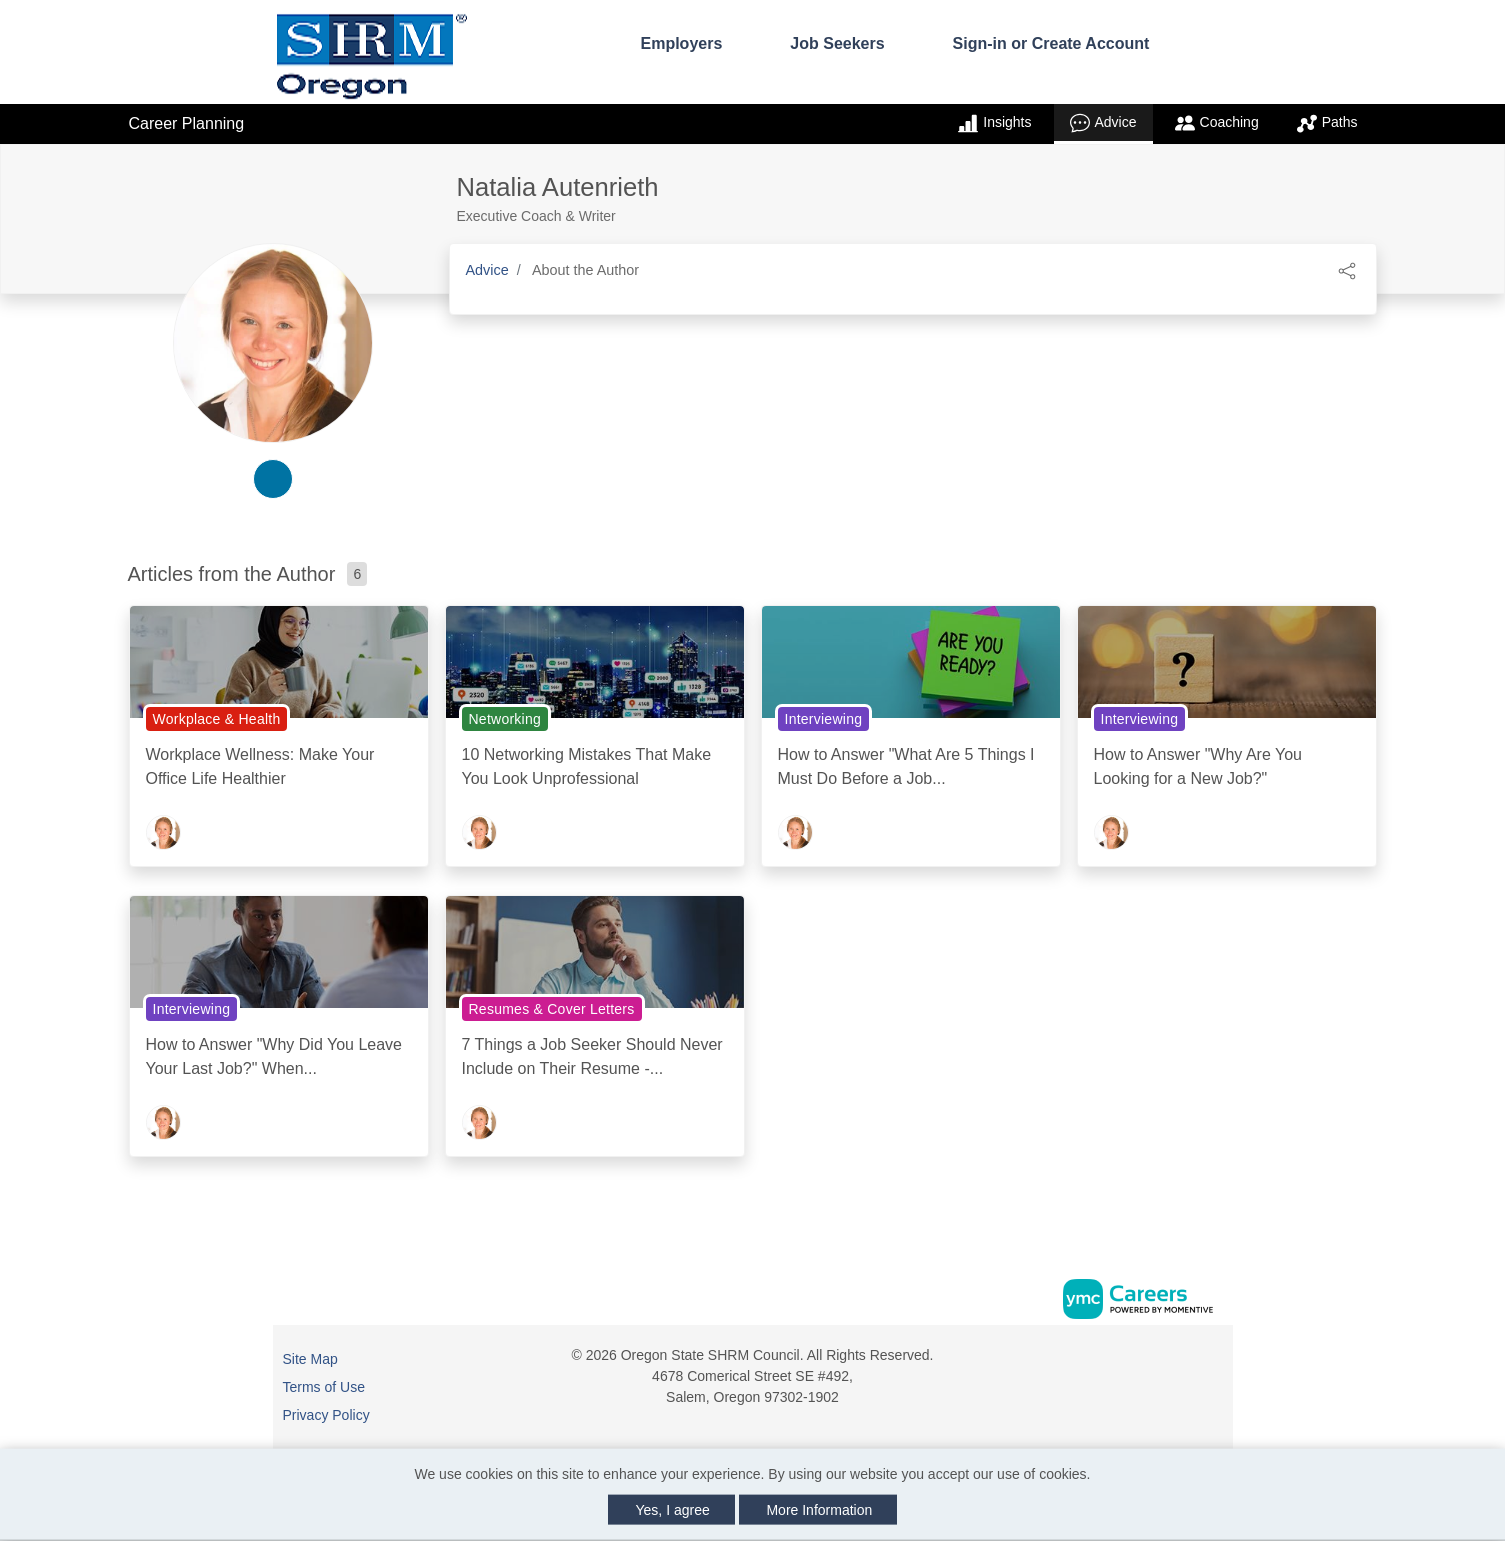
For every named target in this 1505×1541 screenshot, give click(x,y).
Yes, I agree (673, 1510)
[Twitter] (1214, 1362)
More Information (819, 1510)
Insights (994, 123)
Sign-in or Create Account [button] (1051, 43)
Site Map (310, 1359)
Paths (1327, 123)
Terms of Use (324, 1387)
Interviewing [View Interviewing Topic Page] (824, 719)
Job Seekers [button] (837, 43)
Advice (1103, 123)
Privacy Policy (326, 1415)
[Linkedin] (1193, 1362)
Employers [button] (682, 43)
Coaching (1217, 123)
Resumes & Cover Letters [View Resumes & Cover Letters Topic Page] (552, 1009)
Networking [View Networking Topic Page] (505, 719)
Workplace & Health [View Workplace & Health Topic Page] (217, 719)
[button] (1347, 269)
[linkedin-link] (273, 479)
